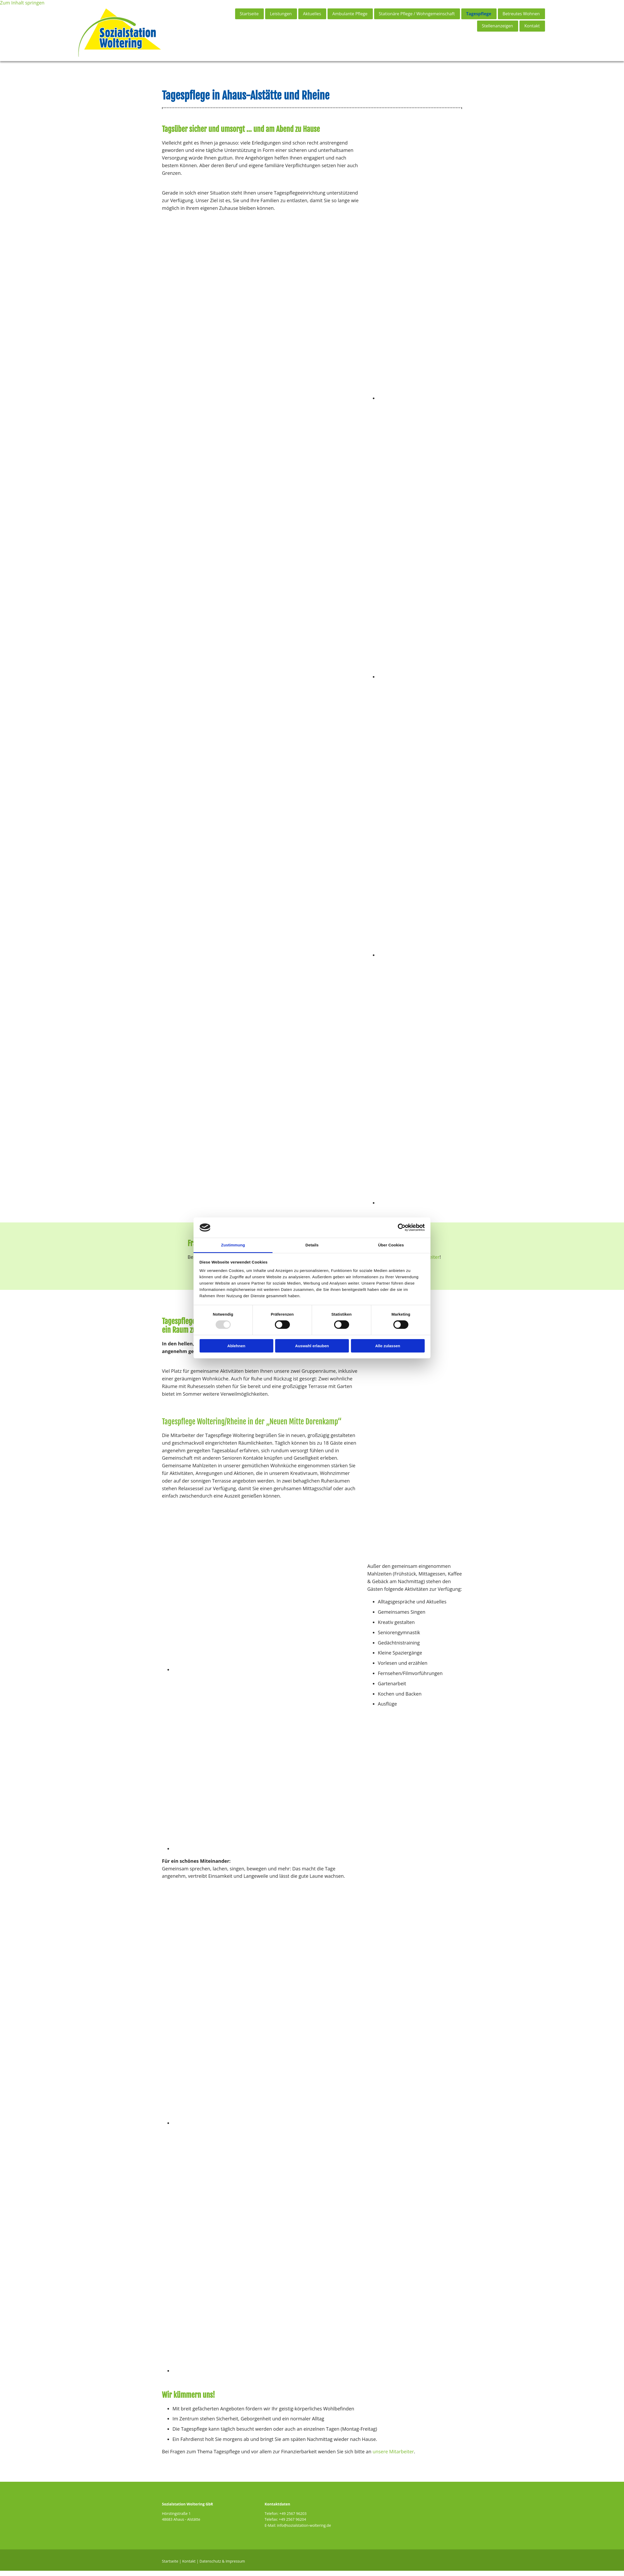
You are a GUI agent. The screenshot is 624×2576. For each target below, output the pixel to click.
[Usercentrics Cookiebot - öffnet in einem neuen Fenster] (402, 1227)
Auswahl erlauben (312, 1346)
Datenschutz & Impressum (222, 2566)
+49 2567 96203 (292, 2518)
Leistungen (280, 14)
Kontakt (532, 26)
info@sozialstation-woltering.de (304, 2530)
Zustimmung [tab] (233, 1245)
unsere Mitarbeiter (393, 2456)
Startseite (248, 14)
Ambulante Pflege (350, 14)
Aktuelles (312, 14)
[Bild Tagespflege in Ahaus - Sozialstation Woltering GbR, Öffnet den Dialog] (304, 1675)
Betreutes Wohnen (521, 14)
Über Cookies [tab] (391, 1245)
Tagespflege (478, 14)
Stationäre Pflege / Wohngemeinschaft (416, 14)
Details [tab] (312, 1245)
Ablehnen (236, 1346)
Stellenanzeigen (497, 26)
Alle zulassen (387, 1346)
